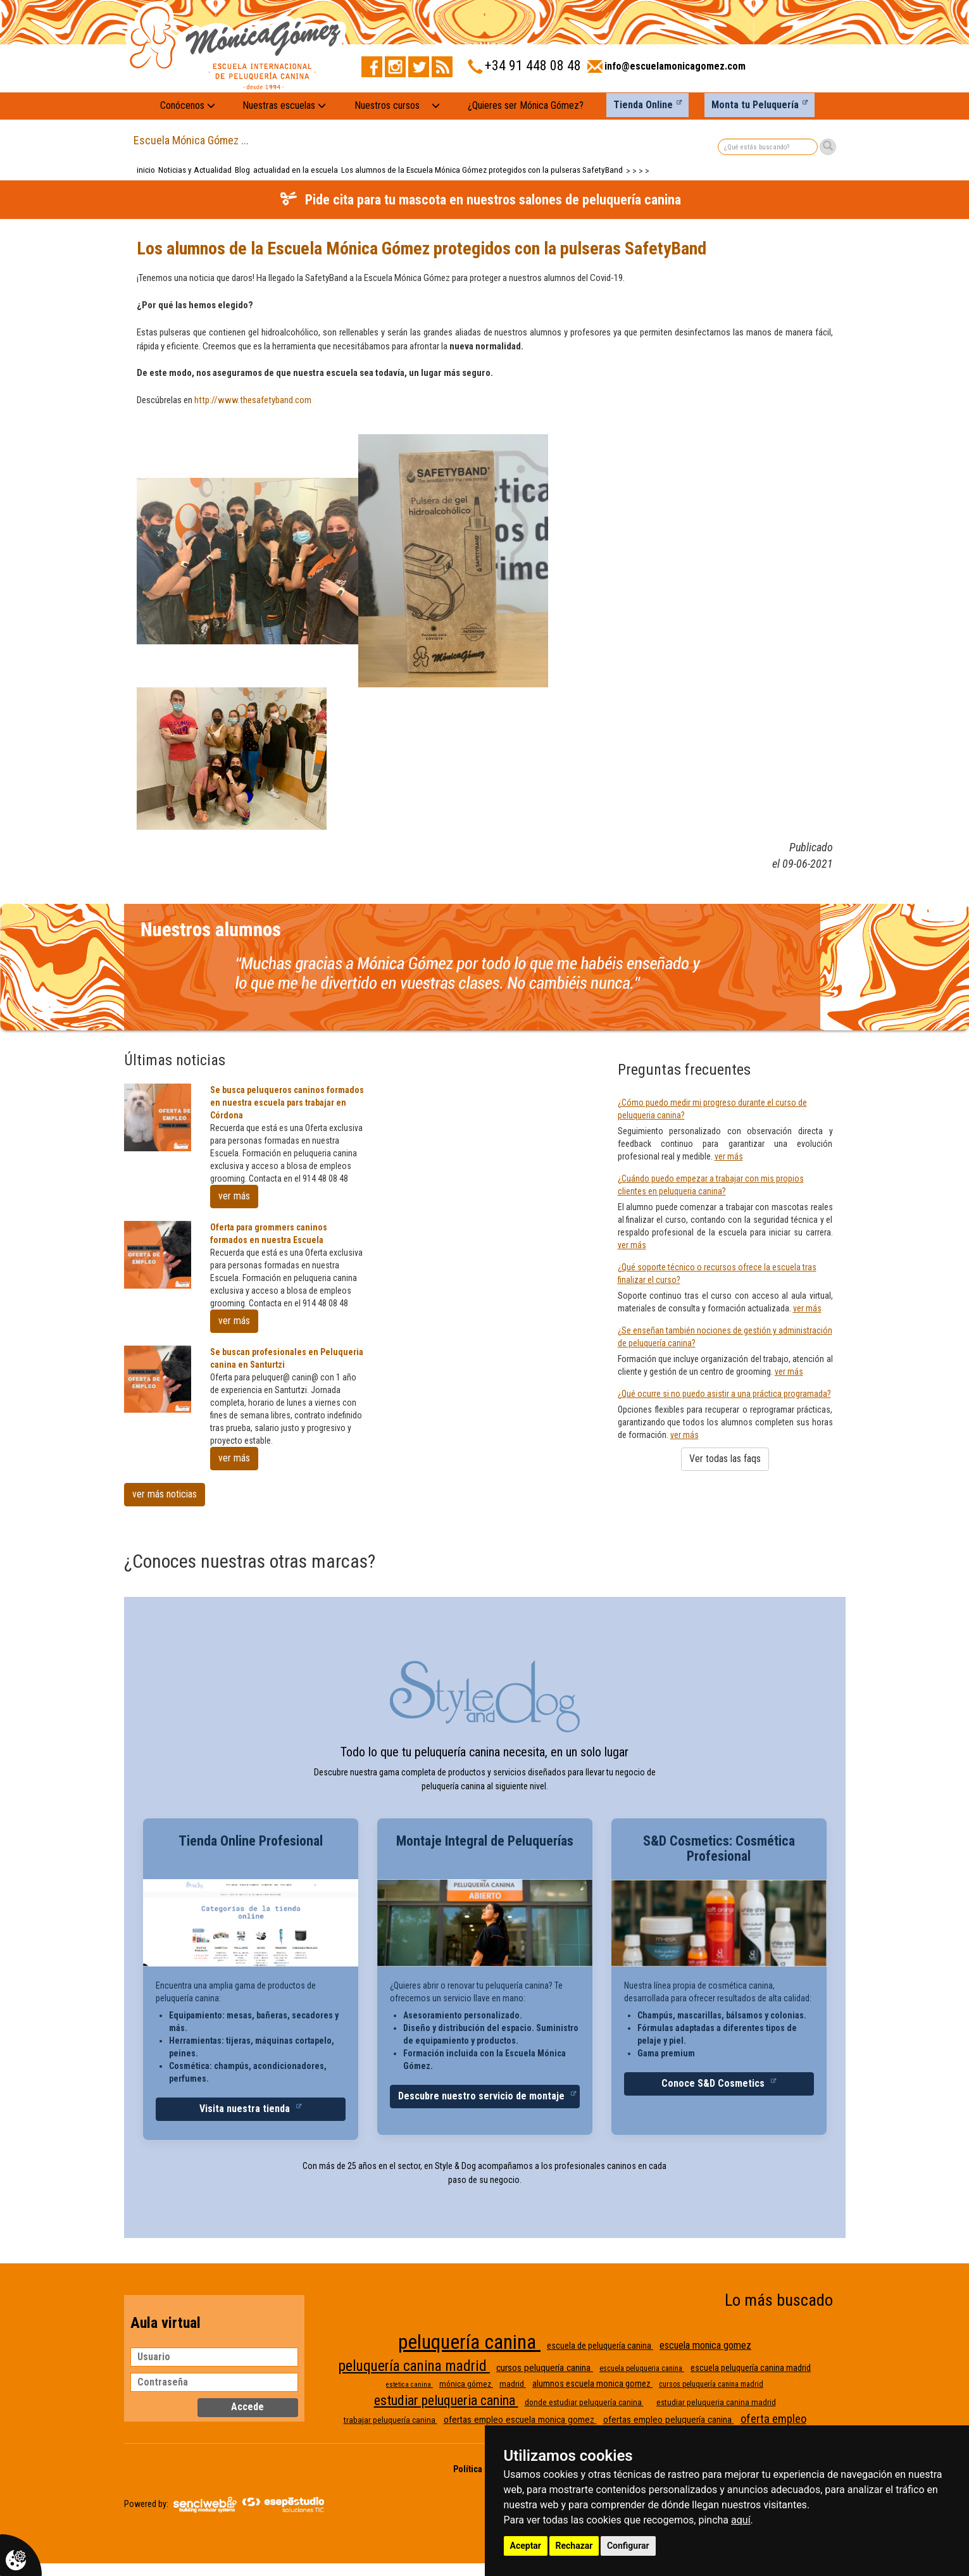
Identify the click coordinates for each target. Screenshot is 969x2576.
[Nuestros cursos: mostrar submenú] (436, 106)
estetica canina (409, 2384)
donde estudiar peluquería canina (584, 2402)
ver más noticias (164, 1494)
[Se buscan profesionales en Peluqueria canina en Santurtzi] (158, 1379)
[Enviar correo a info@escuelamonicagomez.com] (666, 70)
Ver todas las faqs (725, 1459)
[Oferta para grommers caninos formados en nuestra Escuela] (158, 1255)
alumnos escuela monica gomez (592, 2384)
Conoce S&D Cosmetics (714, 2083)
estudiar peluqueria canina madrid (716, 2402)
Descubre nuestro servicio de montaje (482, 2096)
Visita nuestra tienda (245, 2109)
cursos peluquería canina (544, 2367)
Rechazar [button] (574, 2546)
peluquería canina (469, 2342)
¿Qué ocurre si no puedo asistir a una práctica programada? (724, 1394)
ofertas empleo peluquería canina (668, 2419)
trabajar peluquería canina (390, 2420)
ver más (234, 1196)
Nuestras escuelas (284, 105)
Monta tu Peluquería (755, 105)
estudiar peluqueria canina (446, 2400)
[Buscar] (828, 147)
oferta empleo (773, 2419)
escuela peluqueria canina (641, 2368)
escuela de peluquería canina (600, 2346)
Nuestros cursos (387, 105)
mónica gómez (466, 2384)
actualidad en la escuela (295, 170)
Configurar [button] (628, 2546)
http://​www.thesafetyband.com (252, 400)
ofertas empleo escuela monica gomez (520, 2419)
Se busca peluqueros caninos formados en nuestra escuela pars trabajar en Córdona (287, 1102)
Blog (242, 170)
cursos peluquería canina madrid (711, 2384)
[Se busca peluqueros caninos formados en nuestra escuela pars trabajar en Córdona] (158, 1117)
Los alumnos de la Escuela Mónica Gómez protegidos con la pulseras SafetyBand (482, 170)
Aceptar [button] (526, 2546)
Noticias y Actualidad (195, 170)
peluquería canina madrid (414, 2366)
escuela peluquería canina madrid (751, 2368)
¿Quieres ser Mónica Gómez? (526, 105)
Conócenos (187, 105)
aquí (741, 2520)
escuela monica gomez (705, 2345)
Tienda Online (643, 105)
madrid (512, 2384)
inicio (146, 170)
